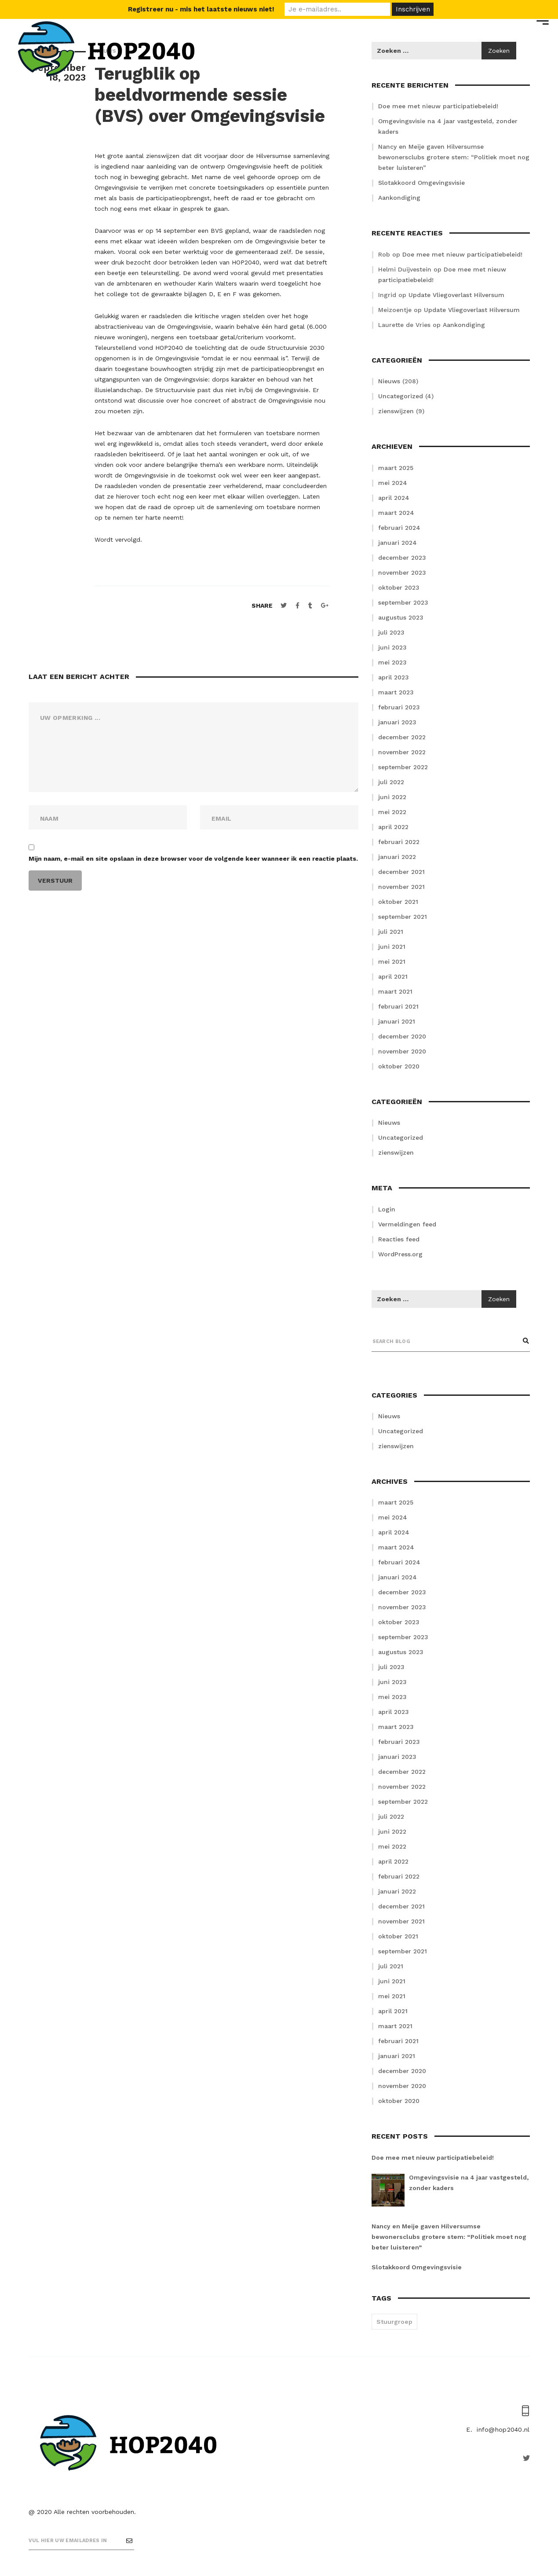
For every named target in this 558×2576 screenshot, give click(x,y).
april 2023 (393, 677)
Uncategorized (400, 396)
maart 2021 (395, 991)
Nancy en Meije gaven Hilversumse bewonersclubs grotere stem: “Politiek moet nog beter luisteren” (453, 157)
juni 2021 (391, 946)
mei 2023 (392, 662)
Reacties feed (398, 1239)
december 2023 (402, 557)
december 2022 (402, 737)
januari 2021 (396, 1021)
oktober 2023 (398, 587)
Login (386, 1209)
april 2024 (393, 497)
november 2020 (402, 1051)
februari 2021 (398, 1006)
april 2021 (393, 976)
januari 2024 (397, 542)
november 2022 (402, 752)
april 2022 (393, 826)
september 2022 (403, 767)
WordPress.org (400, 1254)
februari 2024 (399, 527)
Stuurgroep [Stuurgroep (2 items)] (394, 2321)
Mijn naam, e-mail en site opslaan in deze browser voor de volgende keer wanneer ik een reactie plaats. (193, 858)
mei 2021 (391, 961)
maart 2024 (396, 512)
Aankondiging (399, 197)
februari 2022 (398, 841)
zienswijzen (396, 411)
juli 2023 (391, 632)
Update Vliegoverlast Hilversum (456, 294)
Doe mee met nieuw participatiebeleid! (462, 254)
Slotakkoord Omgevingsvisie (421, 182)
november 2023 (402, 572)
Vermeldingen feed (407, 1224)
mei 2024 (392, 482)
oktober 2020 (398, 1066)
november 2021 (401, 886)
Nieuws (389, 381)
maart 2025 (395, 467)
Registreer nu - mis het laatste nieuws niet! (201, 9)
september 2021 (402, 916)
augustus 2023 (400, 617)
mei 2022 (392, 811)
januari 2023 (397, 722)
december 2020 (402, 1036)
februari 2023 (399, 707)
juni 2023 (392, 647)
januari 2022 (397, 856)
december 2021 (401, 871)
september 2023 (403, 602)
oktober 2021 (398, 901)
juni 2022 (392, 796)
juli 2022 (391, 781)
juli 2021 (390, 931)
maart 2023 (396, 692)
